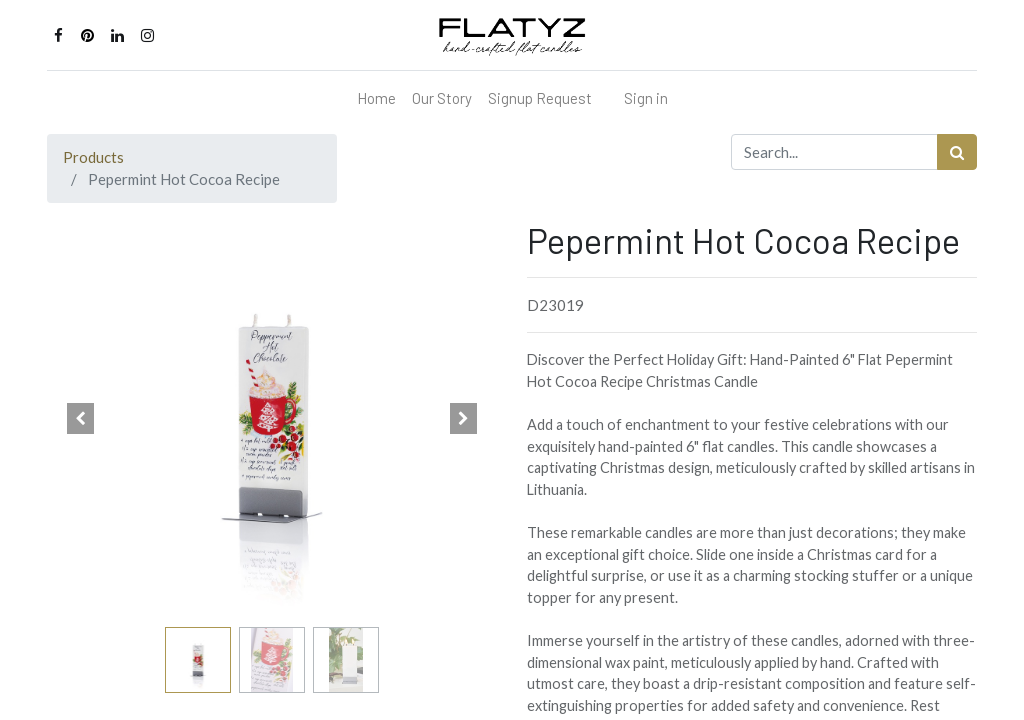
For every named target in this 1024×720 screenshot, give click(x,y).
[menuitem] (376, 98)
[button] (81, 419)
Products (93, 157)
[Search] (957, 152)
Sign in (646, 98)
